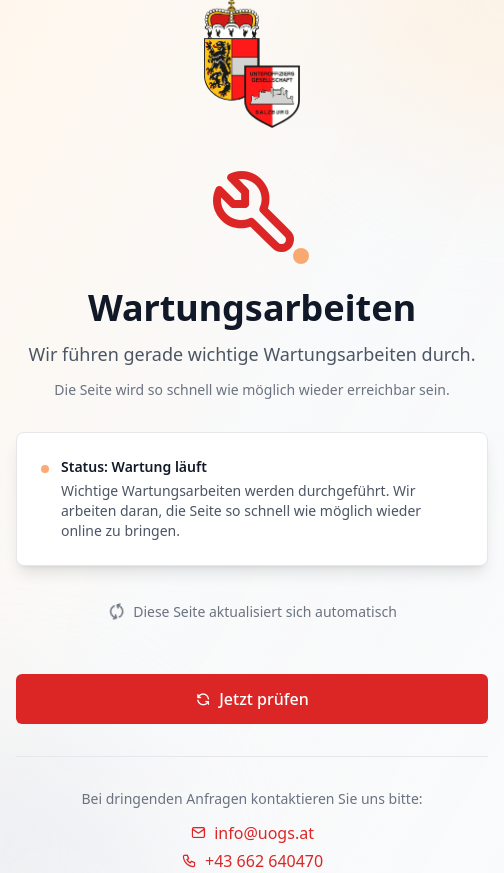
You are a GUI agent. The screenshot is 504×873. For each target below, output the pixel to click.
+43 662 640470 (252, 861)
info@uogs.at (252, 833)
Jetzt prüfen (252, 699)
